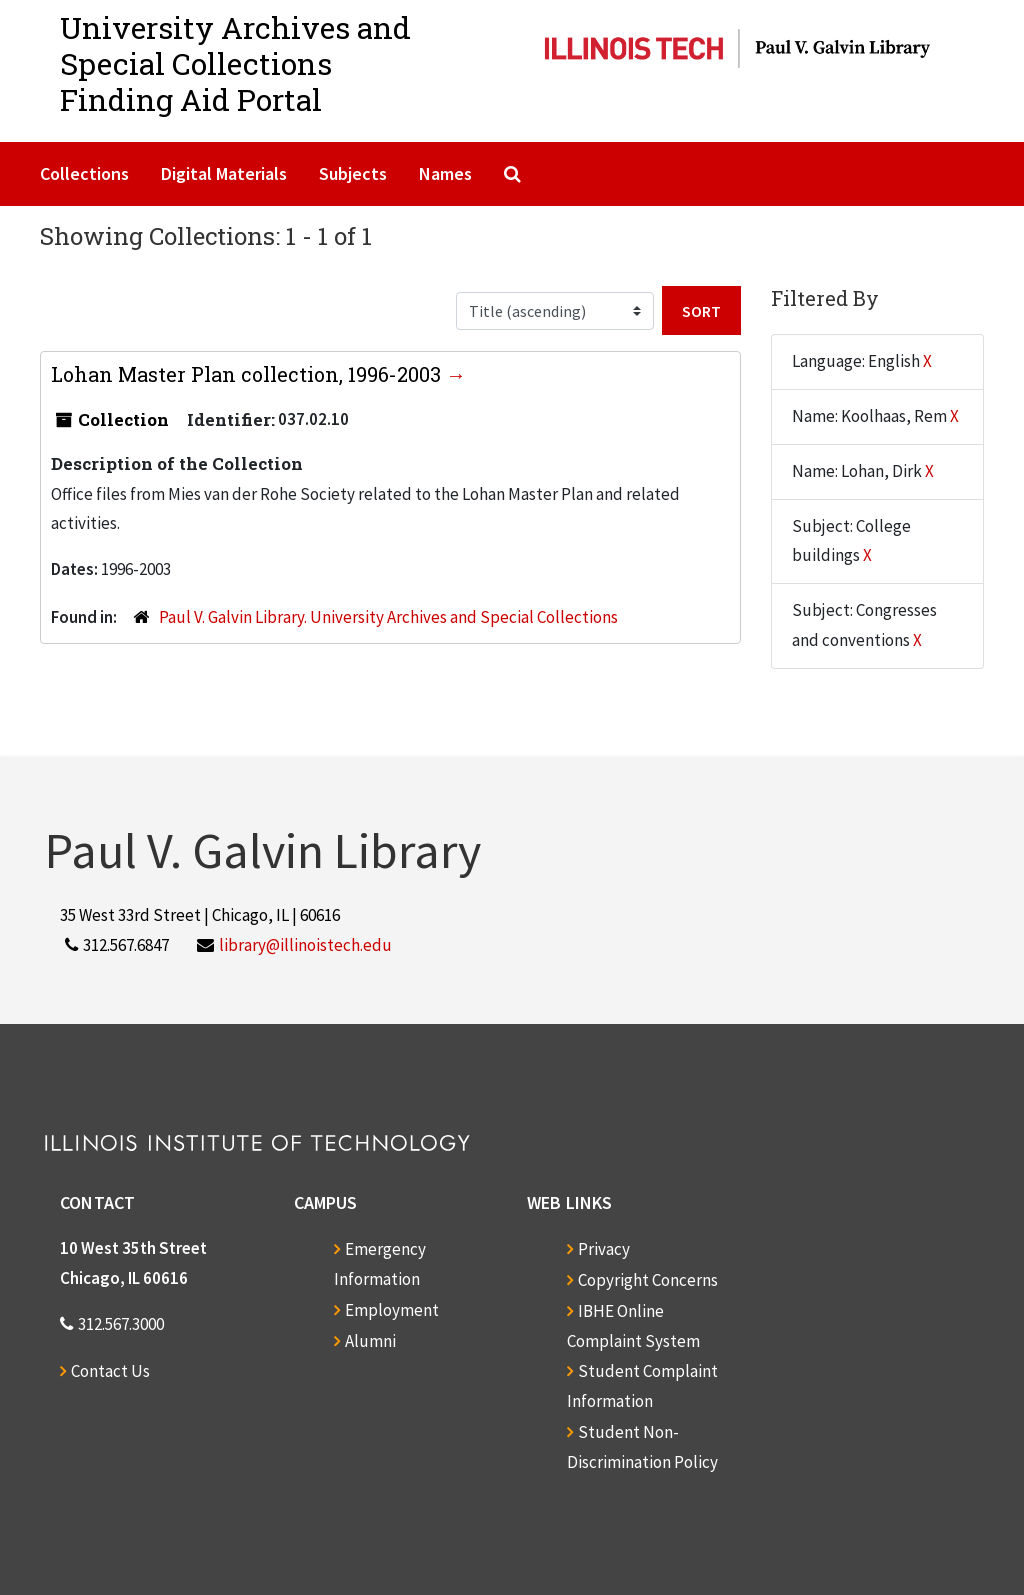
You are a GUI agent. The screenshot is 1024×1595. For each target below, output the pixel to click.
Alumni (370, 1341)
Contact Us (110, 1371)
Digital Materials (224, 173)
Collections (84, 173)
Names (445, 173)
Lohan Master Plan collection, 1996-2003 (248, 374)
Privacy (604, 1249)
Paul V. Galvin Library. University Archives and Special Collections (388, 617)
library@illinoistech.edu (305, 945)
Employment (392, 1310)
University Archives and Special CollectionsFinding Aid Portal (235, 63)
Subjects (353, 173)
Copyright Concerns (648, 1280)
